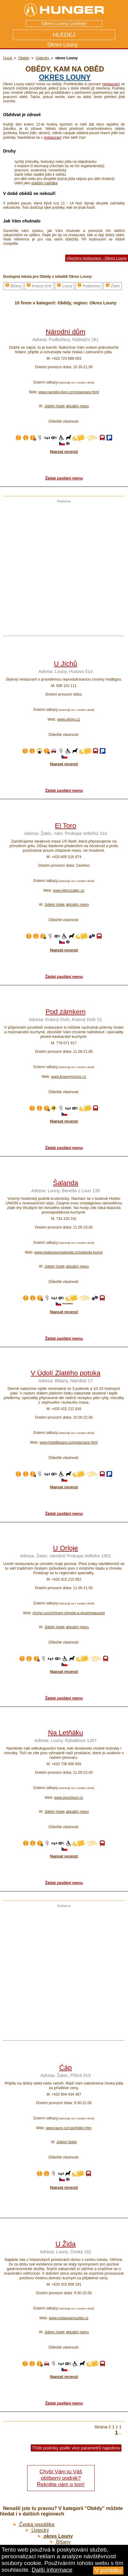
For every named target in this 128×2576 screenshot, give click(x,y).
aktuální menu (77, 406)
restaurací (111, 84)
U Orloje (65, 1548)
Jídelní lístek (54, 406)
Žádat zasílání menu (64, 478)
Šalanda (65, 1183)
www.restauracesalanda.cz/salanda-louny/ (68, 1252)
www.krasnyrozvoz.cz (68, 1077)
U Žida (65, 2244)
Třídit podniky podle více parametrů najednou (76, 2448)
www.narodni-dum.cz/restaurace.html (68, 392)
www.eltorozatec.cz (69, 890)
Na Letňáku (65, 1732)
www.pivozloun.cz (68, 1797)
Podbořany (88, 285)
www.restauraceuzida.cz (68, 2318)
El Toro (65, 825)
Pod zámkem (66, 1012)
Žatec (112, 285)
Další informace (52, 2570)
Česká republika (33, 2524)
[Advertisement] (62, 565)
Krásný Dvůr (39, 285)
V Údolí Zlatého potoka (65, 1373)
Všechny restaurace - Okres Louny (96, 258)
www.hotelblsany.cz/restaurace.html (69, 1442)
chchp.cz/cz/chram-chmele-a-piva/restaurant (68, 1613)
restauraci (52, 137)
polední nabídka (44, 183)
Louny (64, 285)
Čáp (65, 2067)
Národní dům (65, 332)
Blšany (13, 285)
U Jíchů (65, 663)
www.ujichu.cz (68, 719)
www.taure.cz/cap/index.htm (68, 2128)
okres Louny (65, 77)
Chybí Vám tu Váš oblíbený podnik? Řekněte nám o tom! (61, 2477)
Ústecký (36, 2530)
